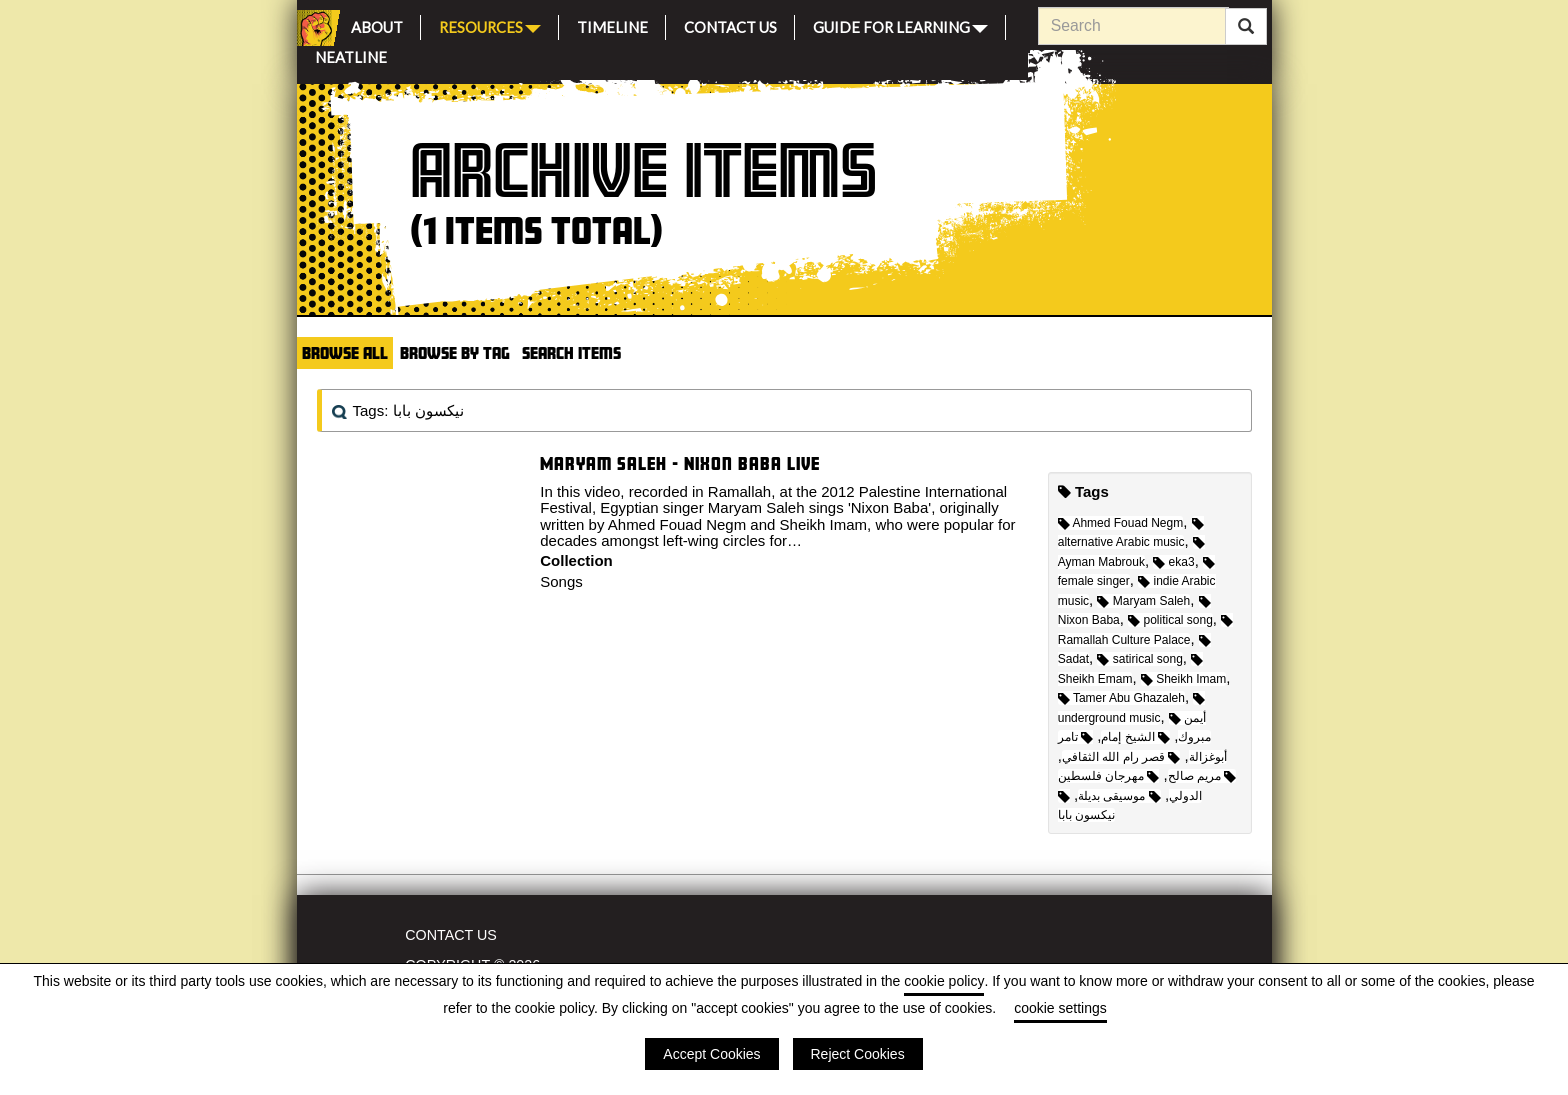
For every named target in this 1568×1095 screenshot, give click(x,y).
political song (1170, 620)
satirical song (1139, 659)
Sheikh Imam (1183, 679)
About (377, 24)
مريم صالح (1202, 776)
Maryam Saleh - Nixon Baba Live (680, 463)
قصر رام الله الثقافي (1121, 757)
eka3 (1173, 562)
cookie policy (944, 981)
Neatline (351, 54)
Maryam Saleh (1143, 601)
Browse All (345, 352)
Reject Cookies (858, 1054)
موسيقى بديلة (1119, 796)
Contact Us (730, 24)
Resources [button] (490, 25)
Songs (561, 581)
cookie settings (1060, 1008)
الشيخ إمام (1135, 737)
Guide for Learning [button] (900, 25)
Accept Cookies (711, 1054)
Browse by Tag (455, 352)
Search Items (571, 352)
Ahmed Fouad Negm (1120, 523)
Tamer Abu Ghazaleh (1121, 698)
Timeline (612, 24)
